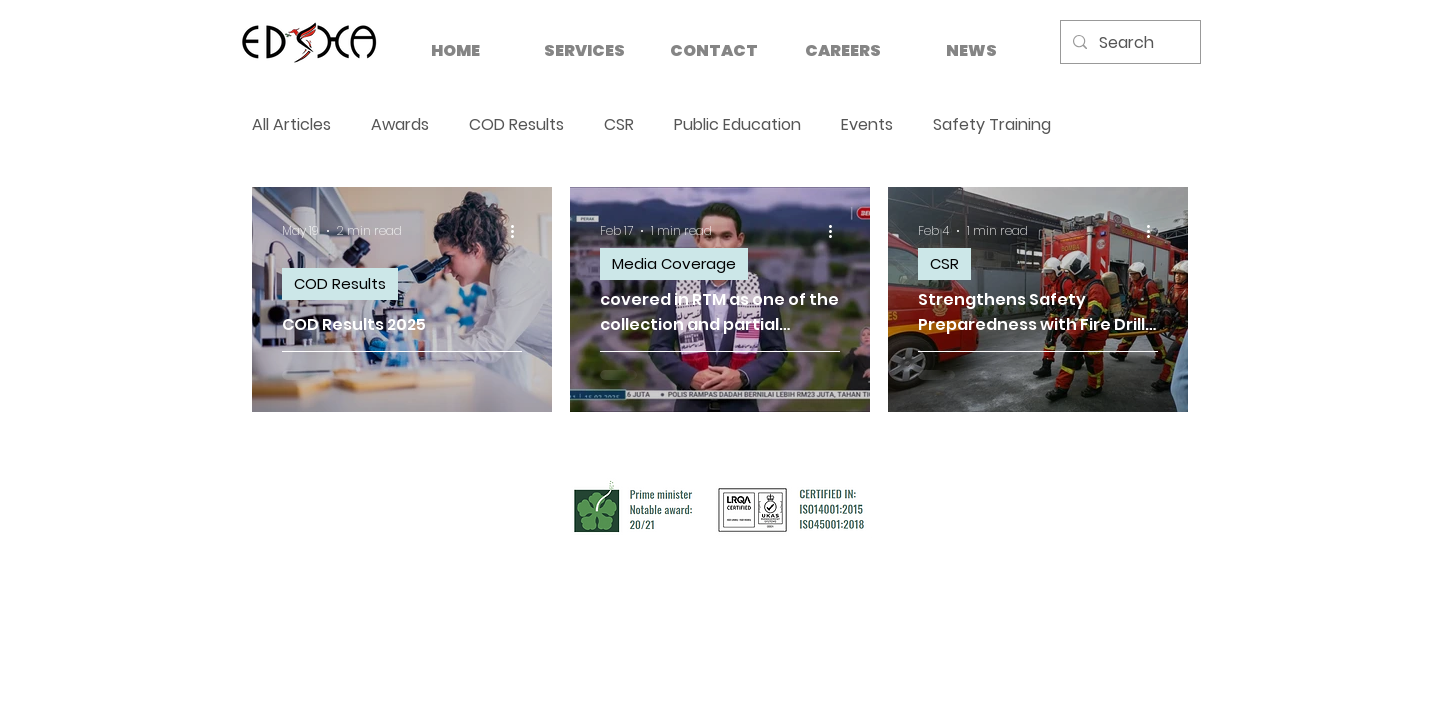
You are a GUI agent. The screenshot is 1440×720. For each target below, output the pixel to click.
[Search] (1128, 43)
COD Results (516, 125)
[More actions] (519, 231)
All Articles (291, 125)
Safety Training (992, 125)
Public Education (737, 125)
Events (867, 125)
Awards (400, 125)
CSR (619, 125)
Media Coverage (674, 263)
